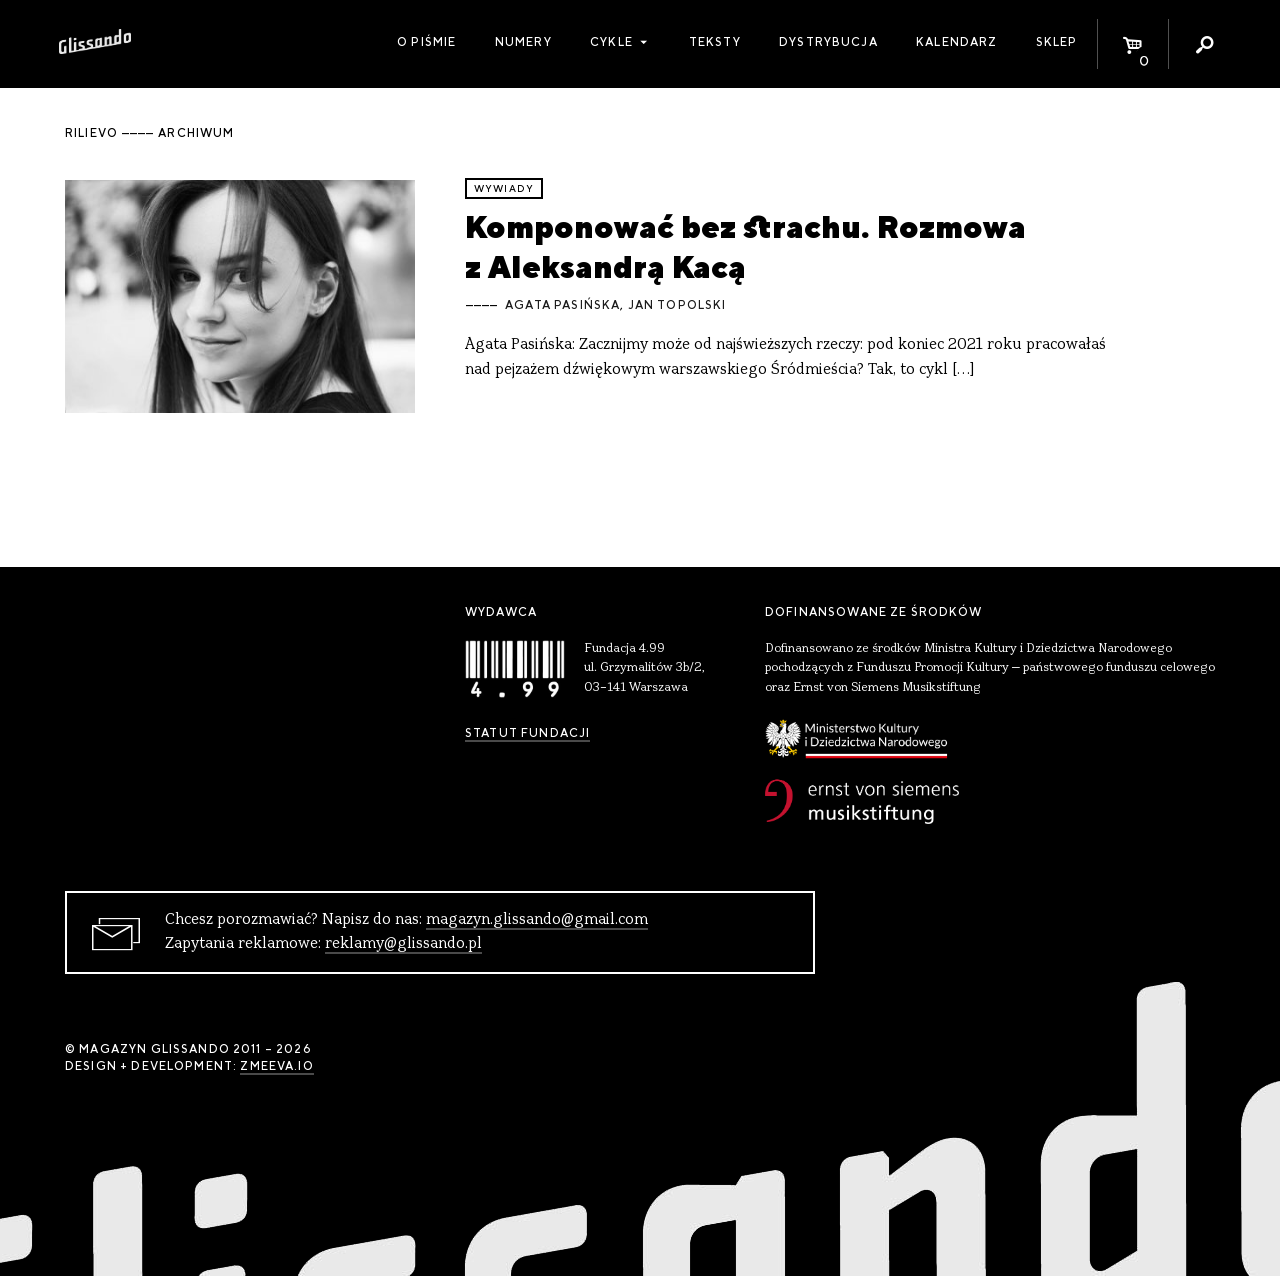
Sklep (1057, 42)
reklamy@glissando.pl (403, 944)
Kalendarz (956, 42)
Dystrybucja (828, 42)
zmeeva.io (276, 1066)
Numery (523, 42)
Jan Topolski (677, 305)
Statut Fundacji (527, 733)
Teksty (715, 42)
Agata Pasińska (562, 305)
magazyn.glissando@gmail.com (537, 920)
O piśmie (426, 42)
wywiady (504, 188)
